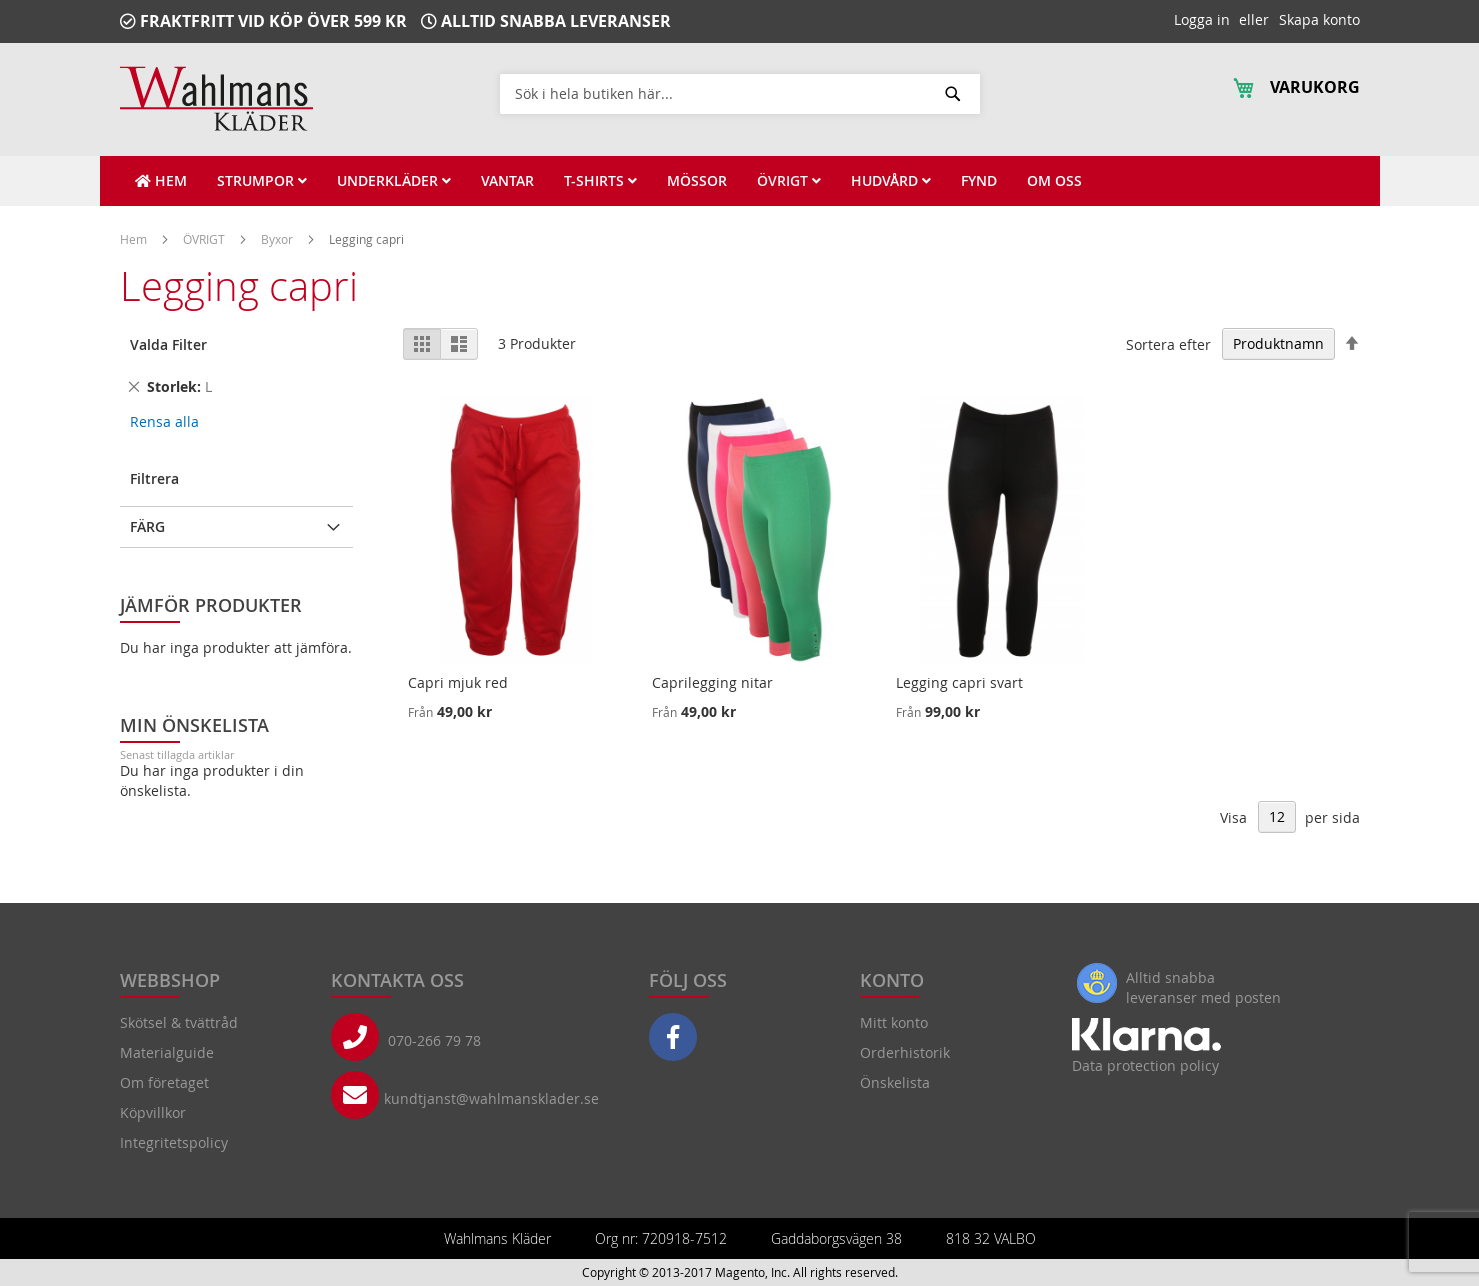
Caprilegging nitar (712, 682)
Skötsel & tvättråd (179, 1022)
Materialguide (167, 1052)
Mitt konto (894, 1022)
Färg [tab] (147, 526)
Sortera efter (1168, 343)
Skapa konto (1319, 19)
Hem (135, 239)
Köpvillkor (153, 1112)
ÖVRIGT (205, 239)
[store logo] (216, 98)
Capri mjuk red (458, 682)
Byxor (278, 239)
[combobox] (740, 93)
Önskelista (895, 1082)
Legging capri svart (959, 682)
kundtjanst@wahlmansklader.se (491, 1098)
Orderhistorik (905, 1052)
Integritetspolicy (174, 1142)
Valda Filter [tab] (168, 344)
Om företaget (164, 1082)
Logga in (1202, 19)
